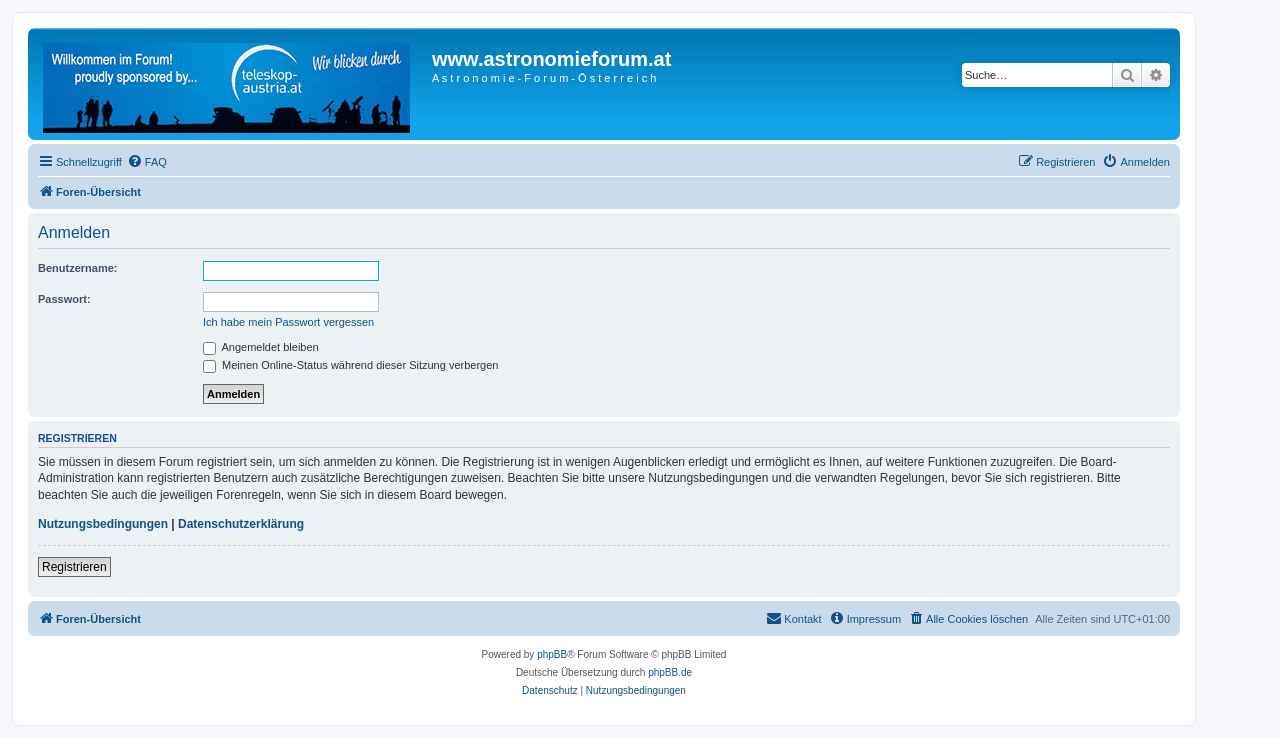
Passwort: (64, 299)
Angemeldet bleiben (261, 347)
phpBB (552, 654)
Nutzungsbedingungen (103, 524)
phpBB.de (670, 672)
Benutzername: (77, 268)
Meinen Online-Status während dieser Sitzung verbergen (350, 365)
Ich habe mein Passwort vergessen (288, 322)
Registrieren (74, 567)
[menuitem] (147, 162)
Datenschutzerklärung (241, 524)
